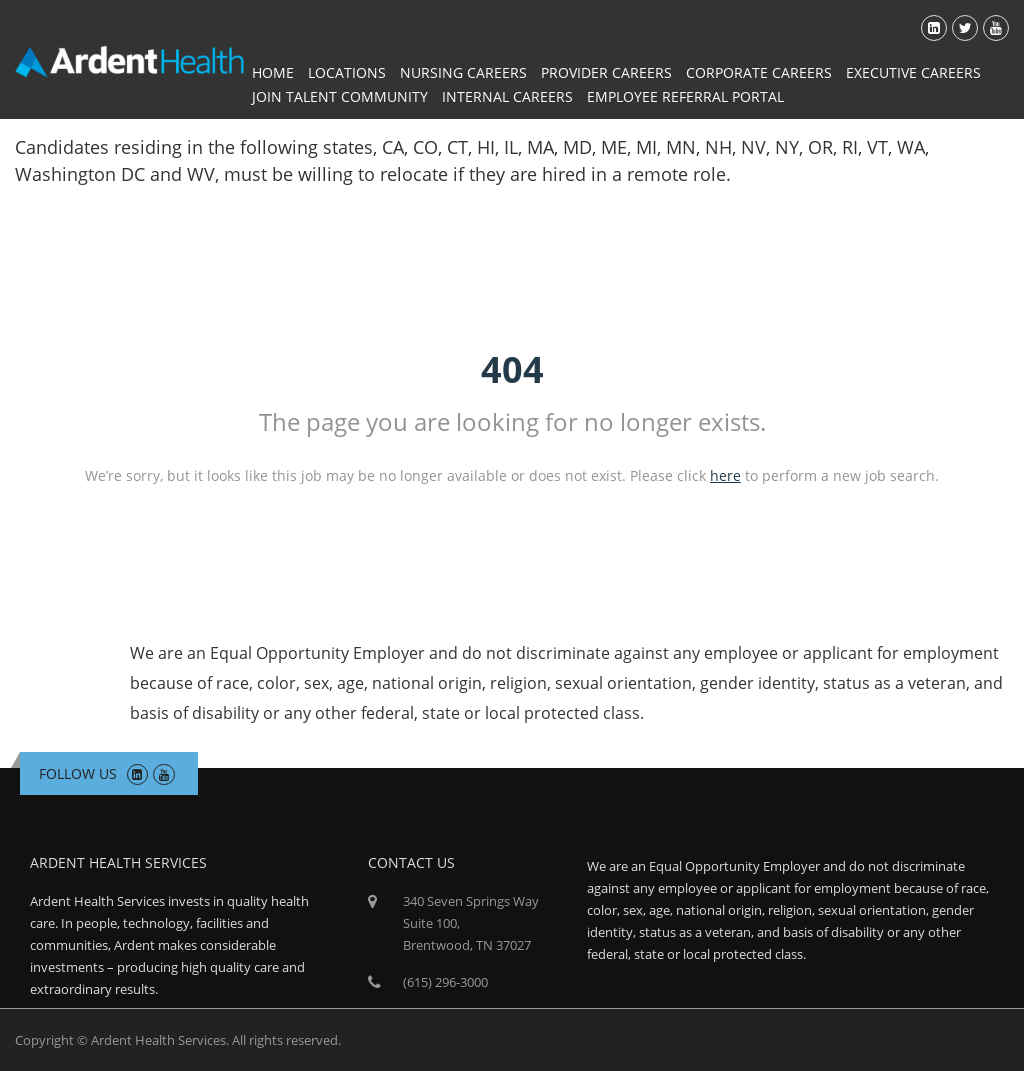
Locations (347, 72)
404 (512, 369)
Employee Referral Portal (685, 96)
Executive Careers (913, 72)
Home (273, 72)
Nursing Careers (463, 72)
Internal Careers (507, 96)
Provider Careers (606, 72)
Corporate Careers (759, 72)
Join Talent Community (340, 96)
